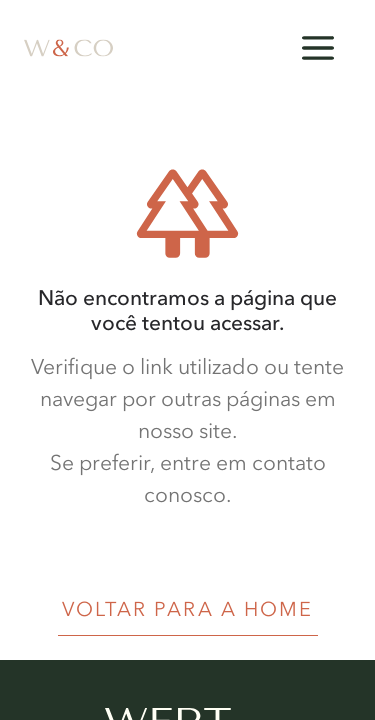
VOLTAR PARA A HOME (188, 609)
